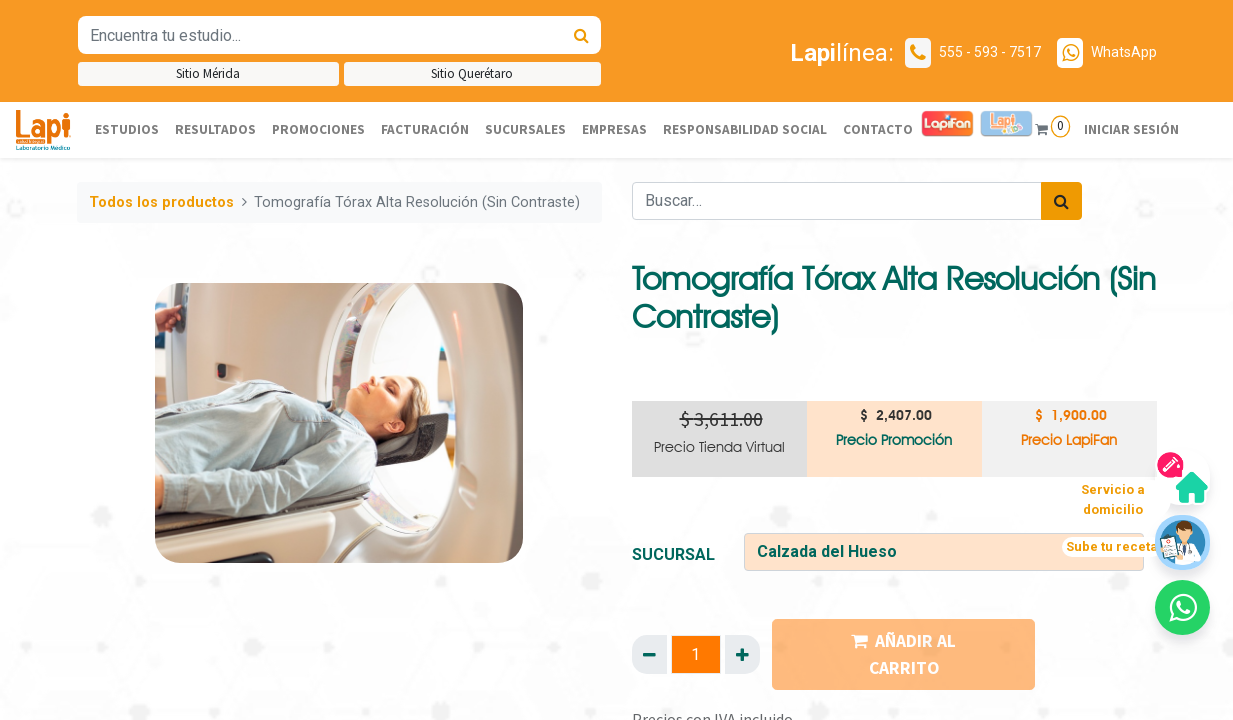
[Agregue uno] (742, 654)
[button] (1182, 607)
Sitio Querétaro (472, 73)
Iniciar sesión (1130, 129)
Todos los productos (161, 202)
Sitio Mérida (208, 73)
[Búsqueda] (581, 35)
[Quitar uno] (649, 654)
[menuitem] (127, 130)
